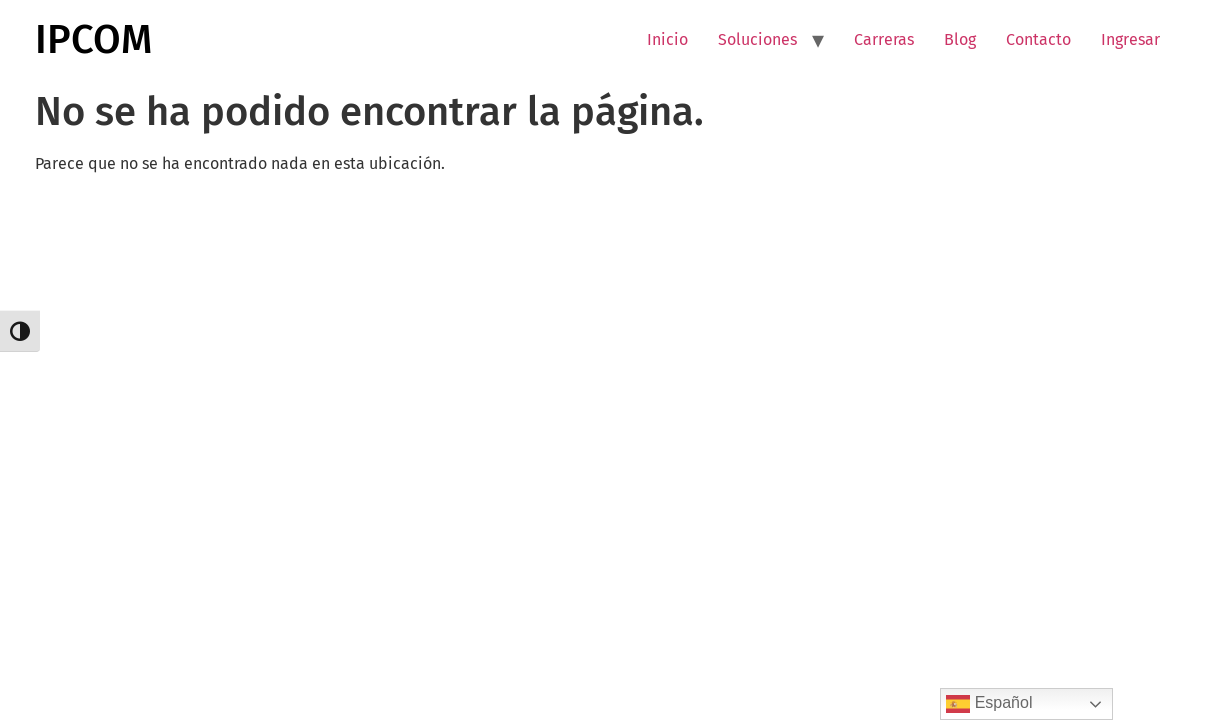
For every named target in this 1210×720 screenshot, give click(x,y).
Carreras (884, 39)
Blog (960, 39)
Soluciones (757, 39)
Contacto (1038, 39)
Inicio (667, 39)
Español (989, 704)
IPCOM (93, 40)
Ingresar (1130, 39)
